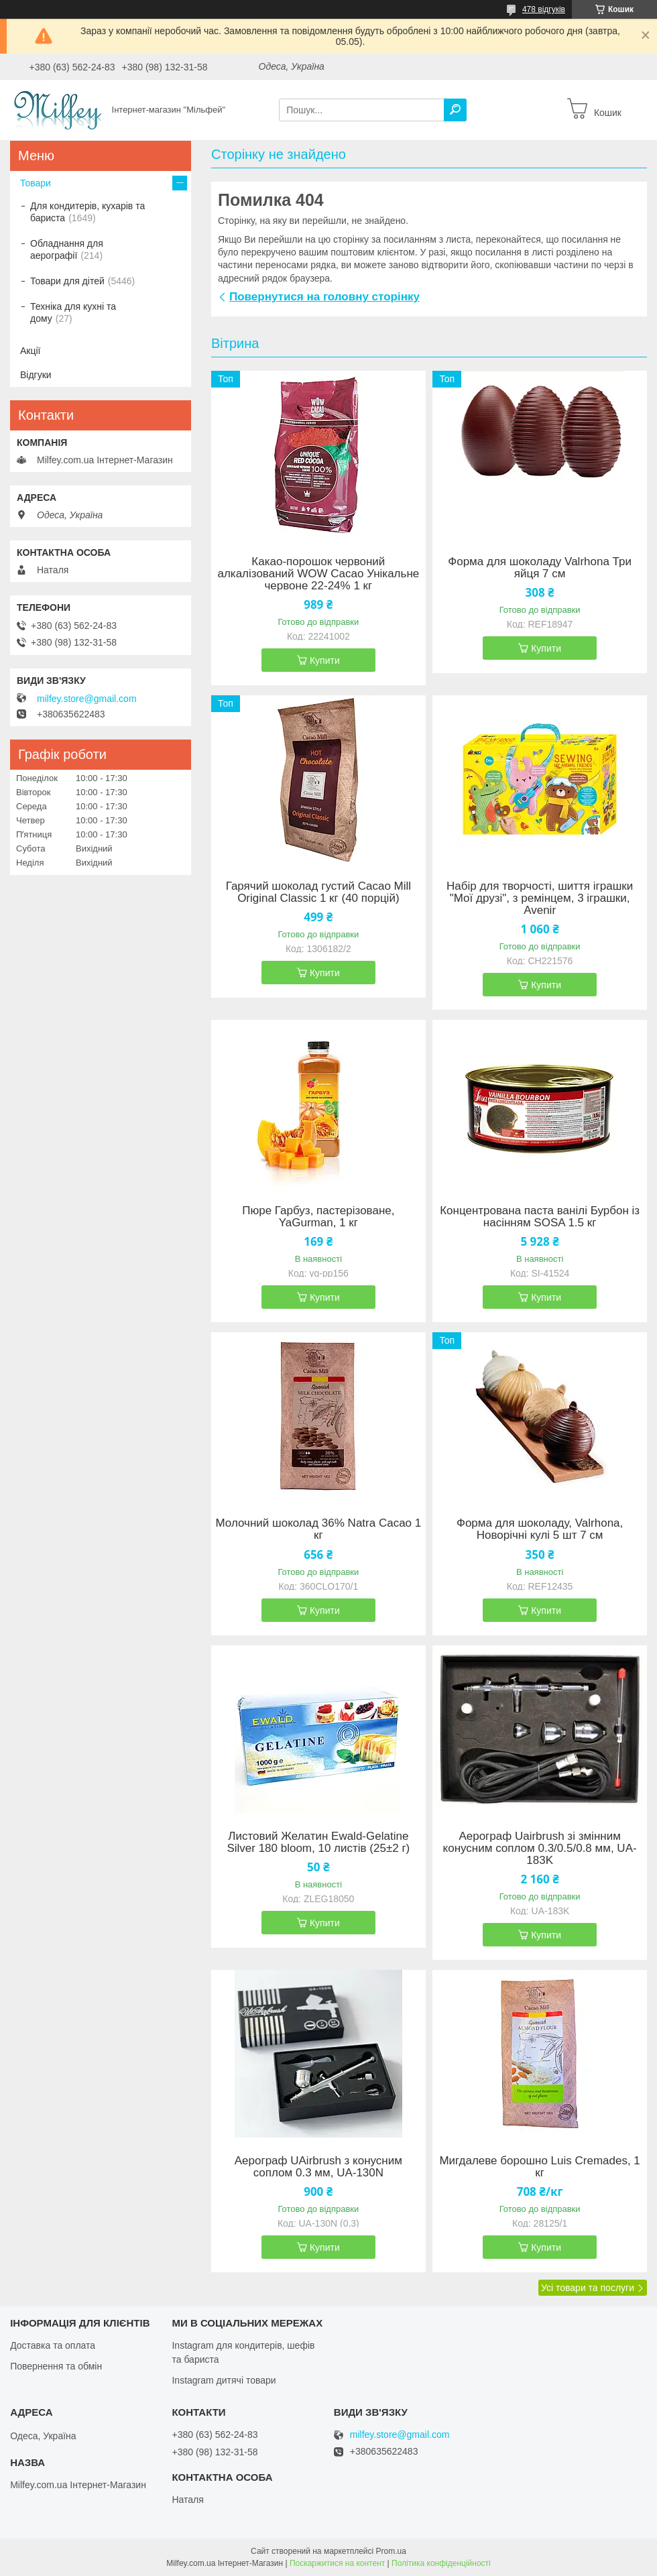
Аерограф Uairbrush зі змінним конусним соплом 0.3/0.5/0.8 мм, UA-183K (540, 1848)
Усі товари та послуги (587, 2287)
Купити (325, 660)
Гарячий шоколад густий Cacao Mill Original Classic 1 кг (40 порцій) (318, 892)
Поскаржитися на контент (337, 2563)
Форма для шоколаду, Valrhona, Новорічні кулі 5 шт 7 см (540, 1529)
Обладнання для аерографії (66, 249)
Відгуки (36, 374)
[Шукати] (455, 110)
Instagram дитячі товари (224, 2380)
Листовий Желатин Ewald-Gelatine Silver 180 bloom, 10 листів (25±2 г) (318, 1842)
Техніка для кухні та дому (73, 312)
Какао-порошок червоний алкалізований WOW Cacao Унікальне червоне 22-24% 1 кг (318, 574)
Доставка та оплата (52, 2345)
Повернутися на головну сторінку (324, 296)
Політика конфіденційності (441, 2563)
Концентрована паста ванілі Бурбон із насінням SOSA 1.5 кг (540, 1217)
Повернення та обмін (56, 2366)
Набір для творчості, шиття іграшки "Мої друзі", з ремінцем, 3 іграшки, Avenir (539, 898)
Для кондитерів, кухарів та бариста (87, 211)
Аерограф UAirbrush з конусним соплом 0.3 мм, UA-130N (318, 2167)
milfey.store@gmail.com (87, 698)
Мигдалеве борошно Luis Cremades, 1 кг (539, 2167)
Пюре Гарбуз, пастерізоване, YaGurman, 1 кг (318, 1217)
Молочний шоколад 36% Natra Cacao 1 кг (318, 1529)
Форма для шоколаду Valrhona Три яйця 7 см (540, 568)
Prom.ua (391, 2551)
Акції (30, 350)
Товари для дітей (67, 281)
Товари (35, 183)
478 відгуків (543, 9)
